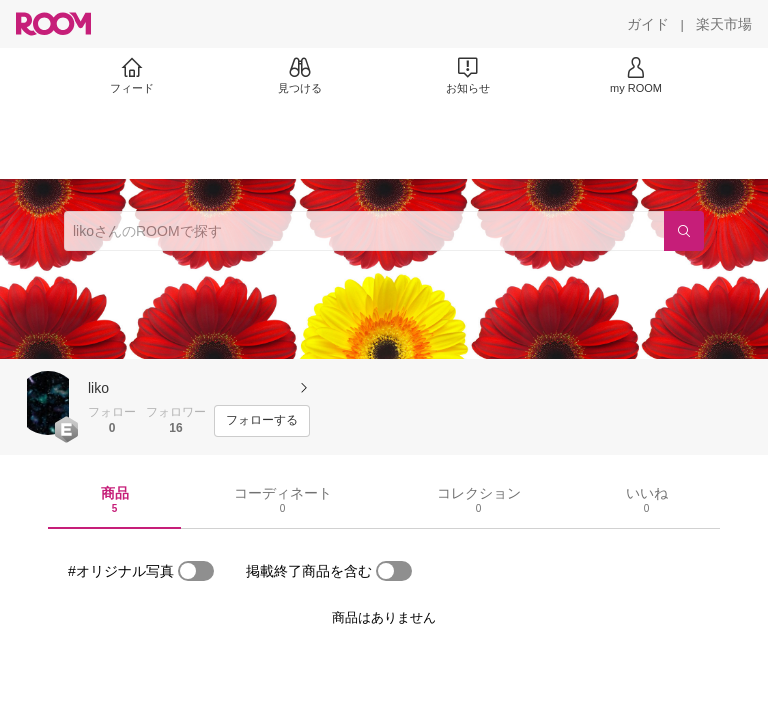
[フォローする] (262, 421)
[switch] (196, 571)
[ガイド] (648, 24)
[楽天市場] (724, 24)
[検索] (684, 231)
